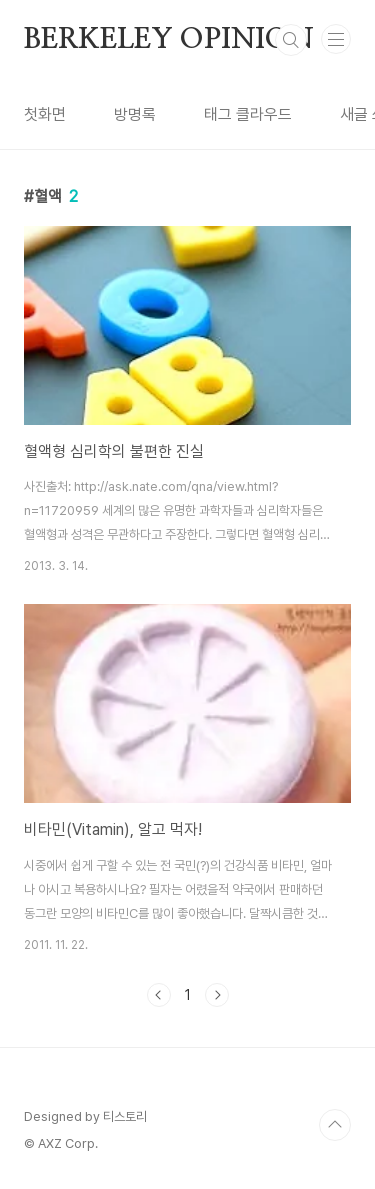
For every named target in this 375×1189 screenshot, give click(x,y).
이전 (159, 995)
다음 (217, 995)
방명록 (135, 114)
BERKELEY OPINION (169, 40)
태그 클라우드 (248, 114)
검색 (291, 40)
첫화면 (45, 114)
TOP (335, 1125)
